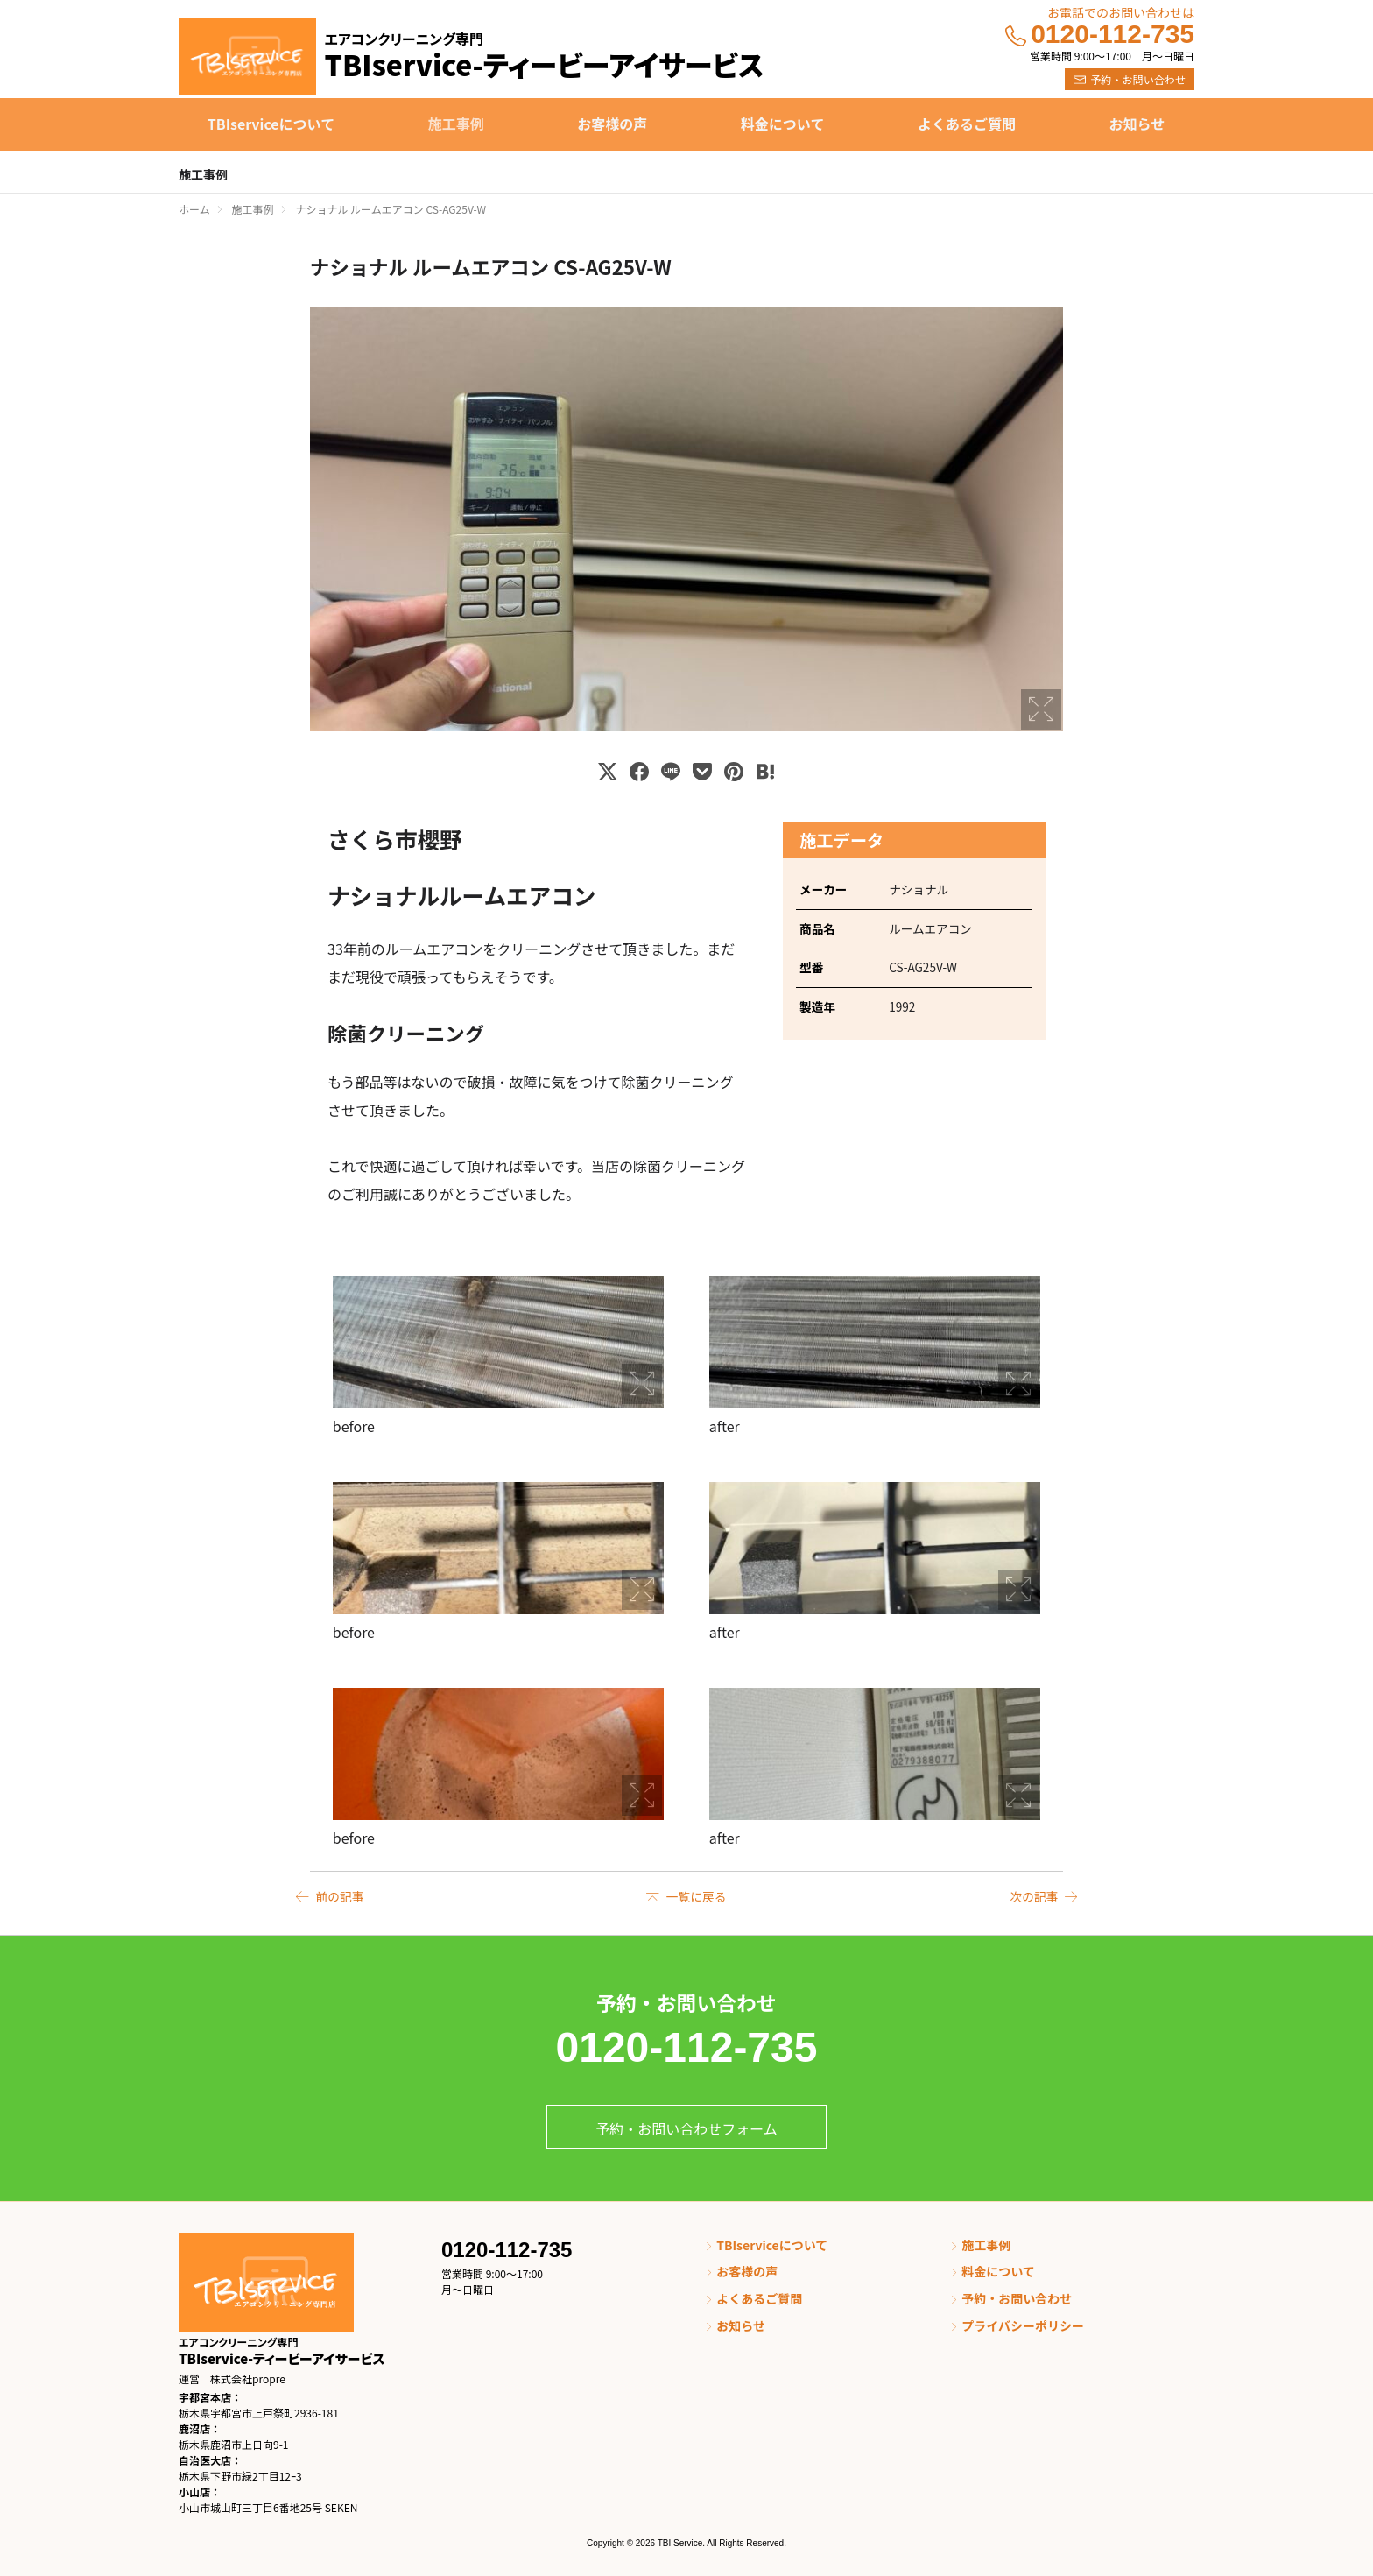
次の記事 (1033, 1896)
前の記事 (339, 1896)
